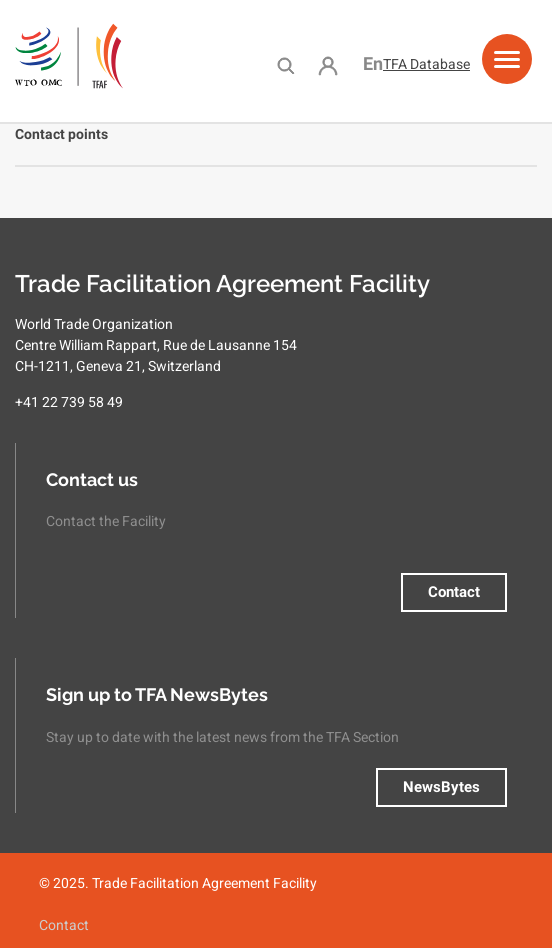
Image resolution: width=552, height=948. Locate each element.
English (373, 63)
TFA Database (426, 64)
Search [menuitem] (285, 65)
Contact (454, 592)
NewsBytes (441, 787)
